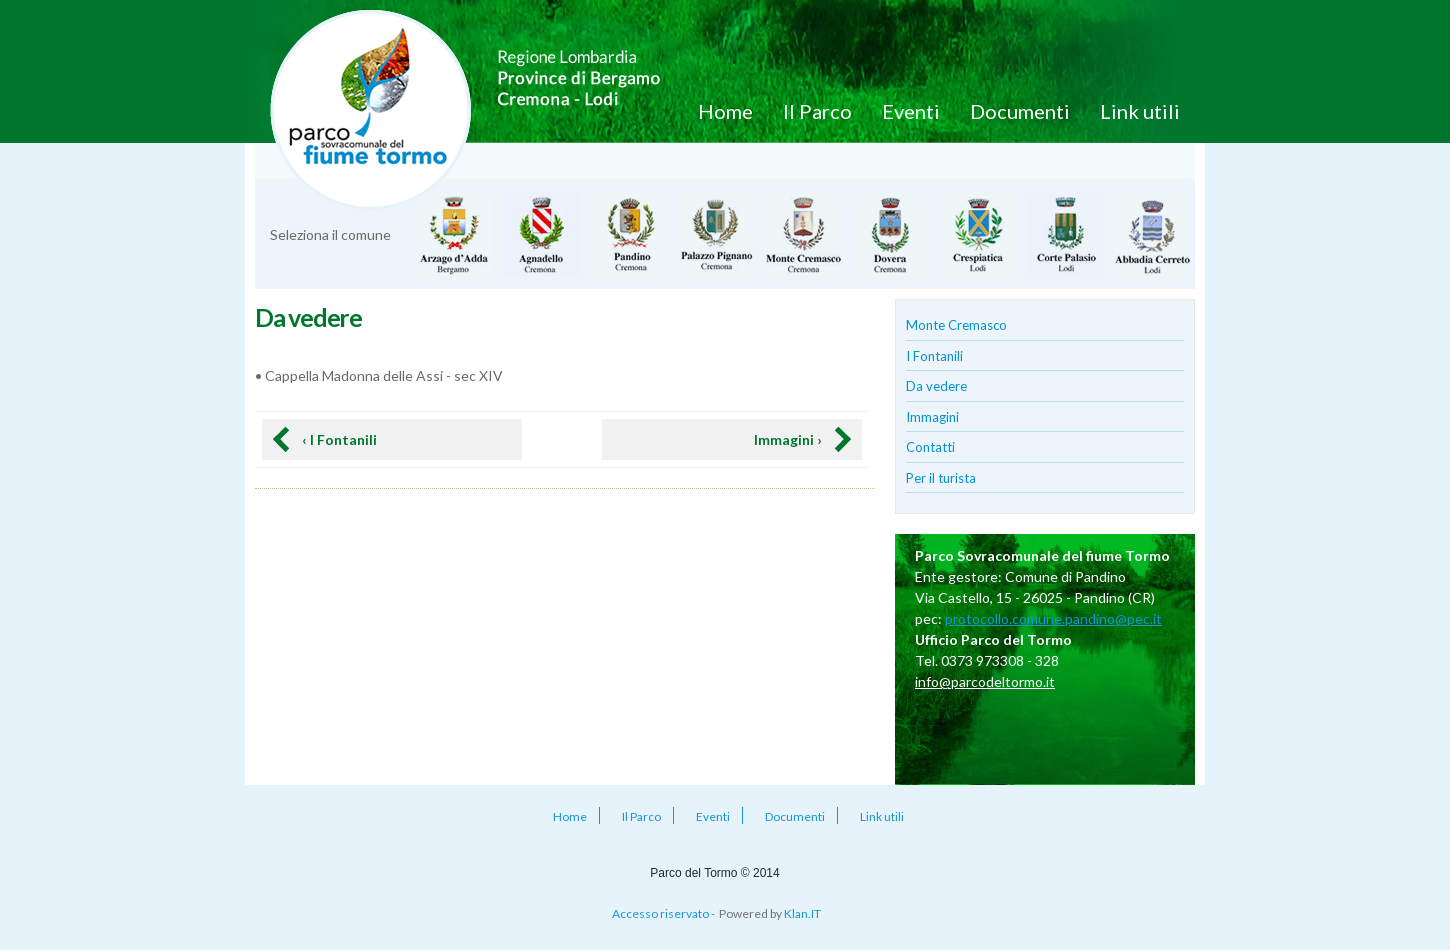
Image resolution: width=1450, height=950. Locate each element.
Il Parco (817, 111)
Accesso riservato (660, 913)
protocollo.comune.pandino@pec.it (1053, 618)
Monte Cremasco (956, 325)
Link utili (1140, 111)
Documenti (1020, 111)
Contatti (930, 447)
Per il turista (941, 478)
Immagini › (788, 439)
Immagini (932, 417)
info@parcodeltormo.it (985, 681)
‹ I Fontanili (339, 439)
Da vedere (936, 386)
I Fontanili (934, 356)
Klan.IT (802, 913)
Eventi (911, 111)
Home (725, 111)
